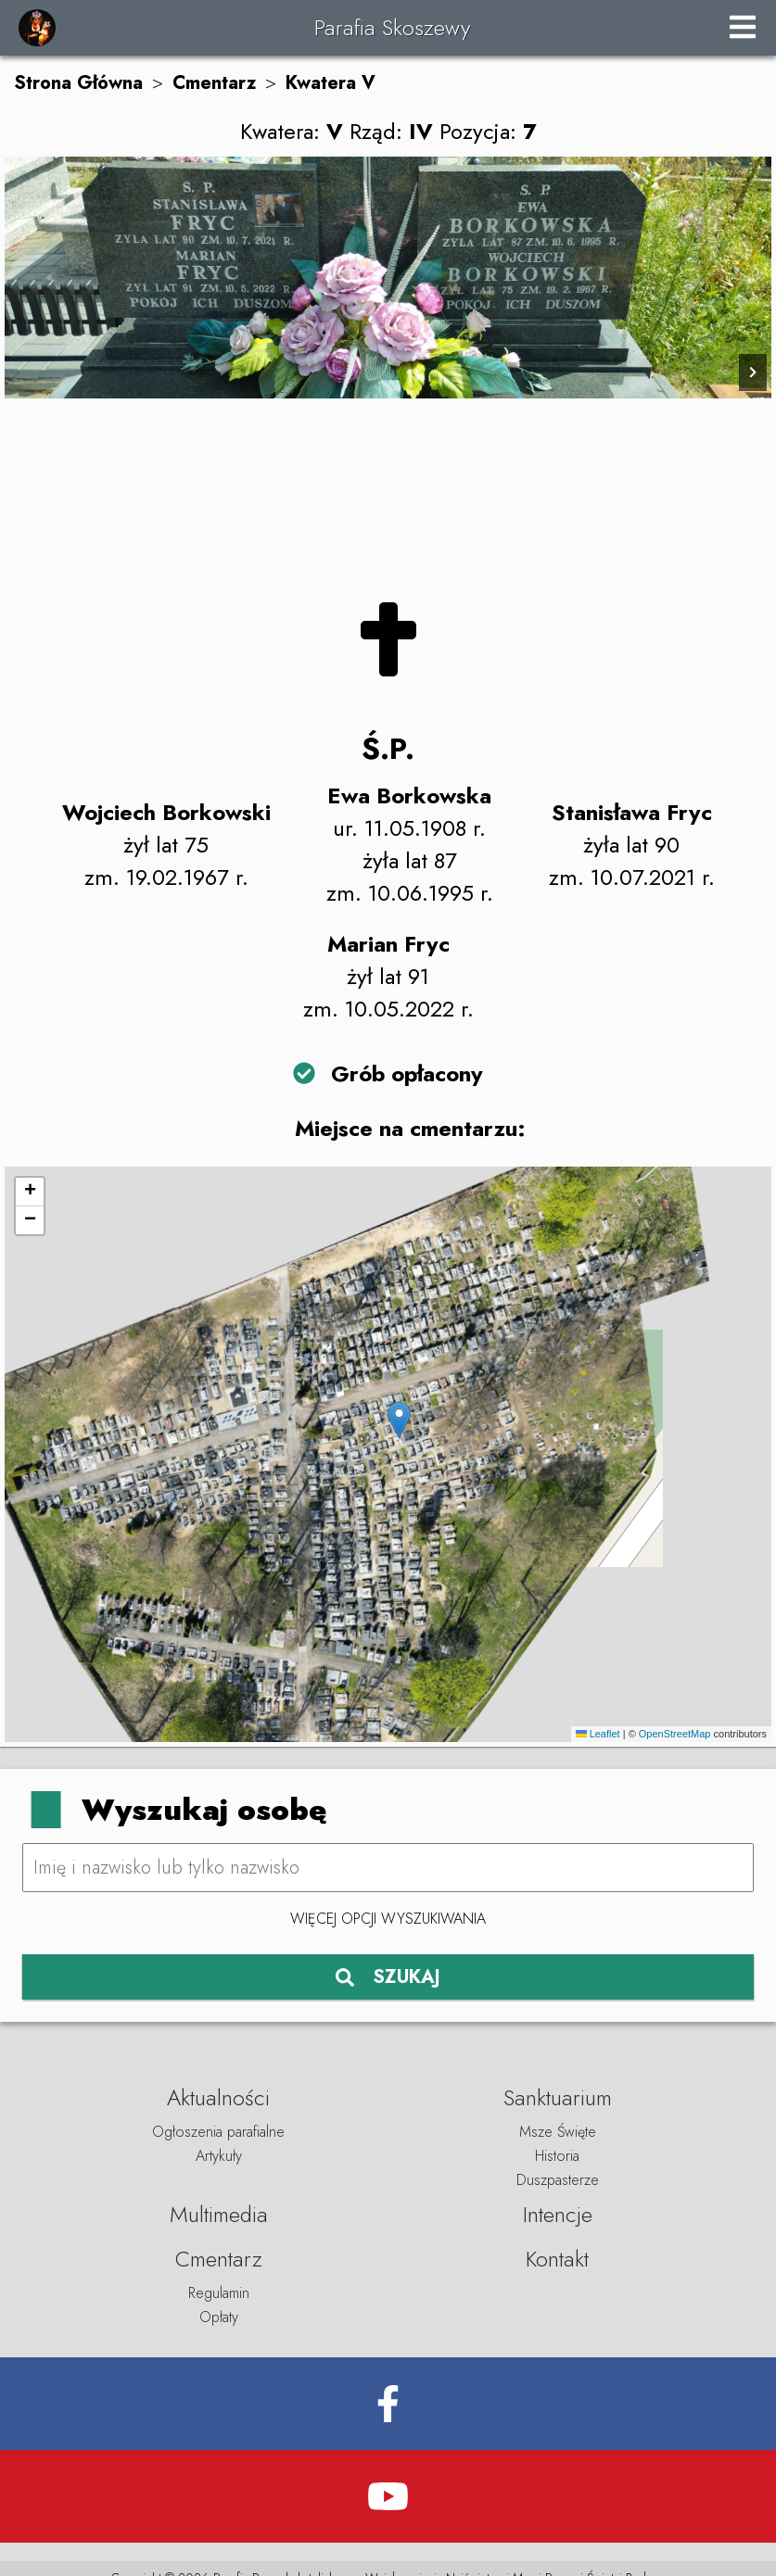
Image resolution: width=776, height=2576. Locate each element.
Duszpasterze (557, 2180)
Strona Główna (78, 82)
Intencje (557, 2214)
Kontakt (557, 2258)
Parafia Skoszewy (392, 27)
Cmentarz (214, 82)
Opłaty (218, 2317)
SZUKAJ (388, 1977)
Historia (557, 2155)
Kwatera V (330, 82)
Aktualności (218, 2097)
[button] (399, 1420)
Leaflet (598, 1733)
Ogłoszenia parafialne (218, 2131)
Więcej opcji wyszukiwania (388, 1918)
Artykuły (219, 2155)
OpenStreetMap (675, 1733)
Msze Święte (557, 2131)
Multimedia (219, 2214)
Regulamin (218, 2293)
